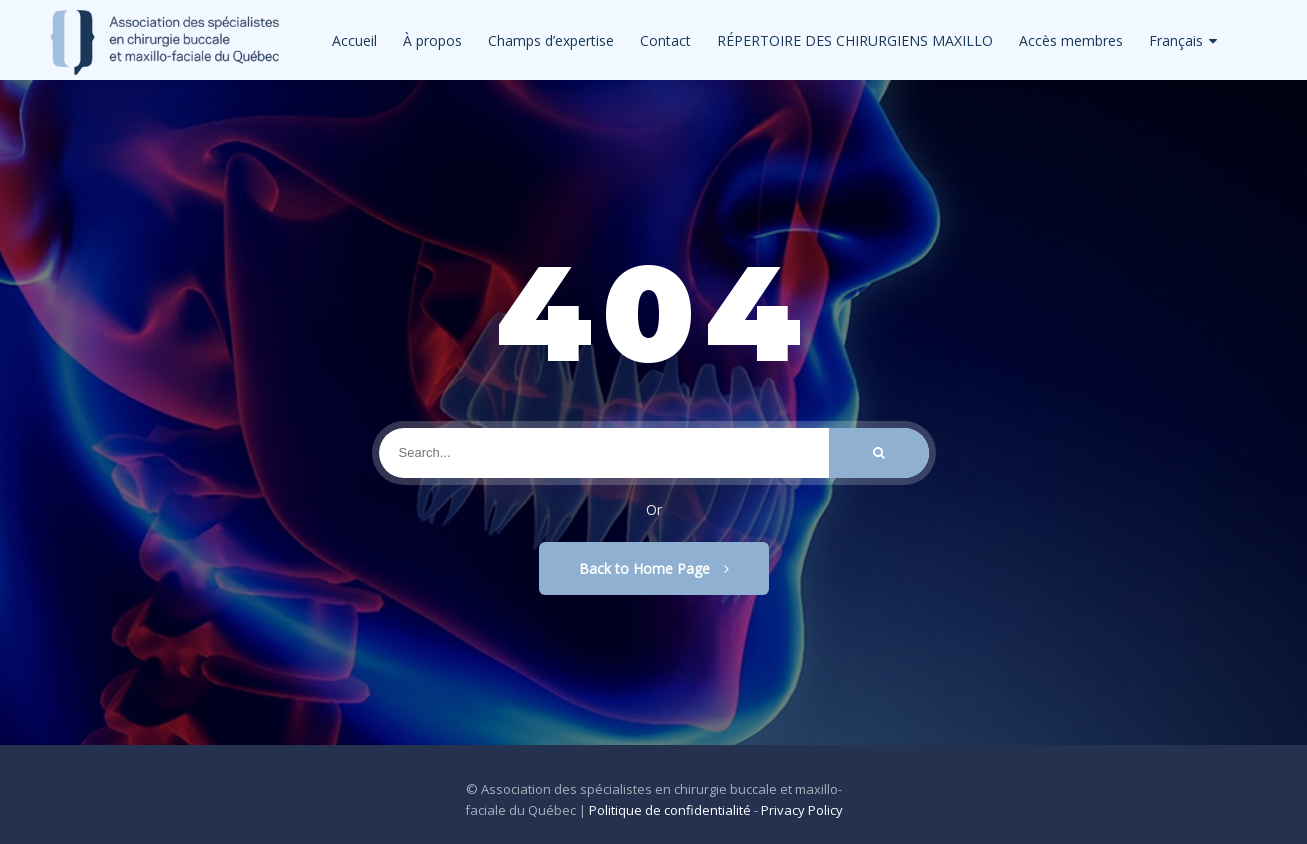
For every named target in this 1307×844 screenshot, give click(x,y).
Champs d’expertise (551, 40)
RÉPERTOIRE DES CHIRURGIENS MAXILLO (855, 40)
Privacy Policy (802, 810)
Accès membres (1071, 40)
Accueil (354, 40)
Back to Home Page (654, 568)
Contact (665, 40)
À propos (432, 40)
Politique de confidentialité (670, 810)
